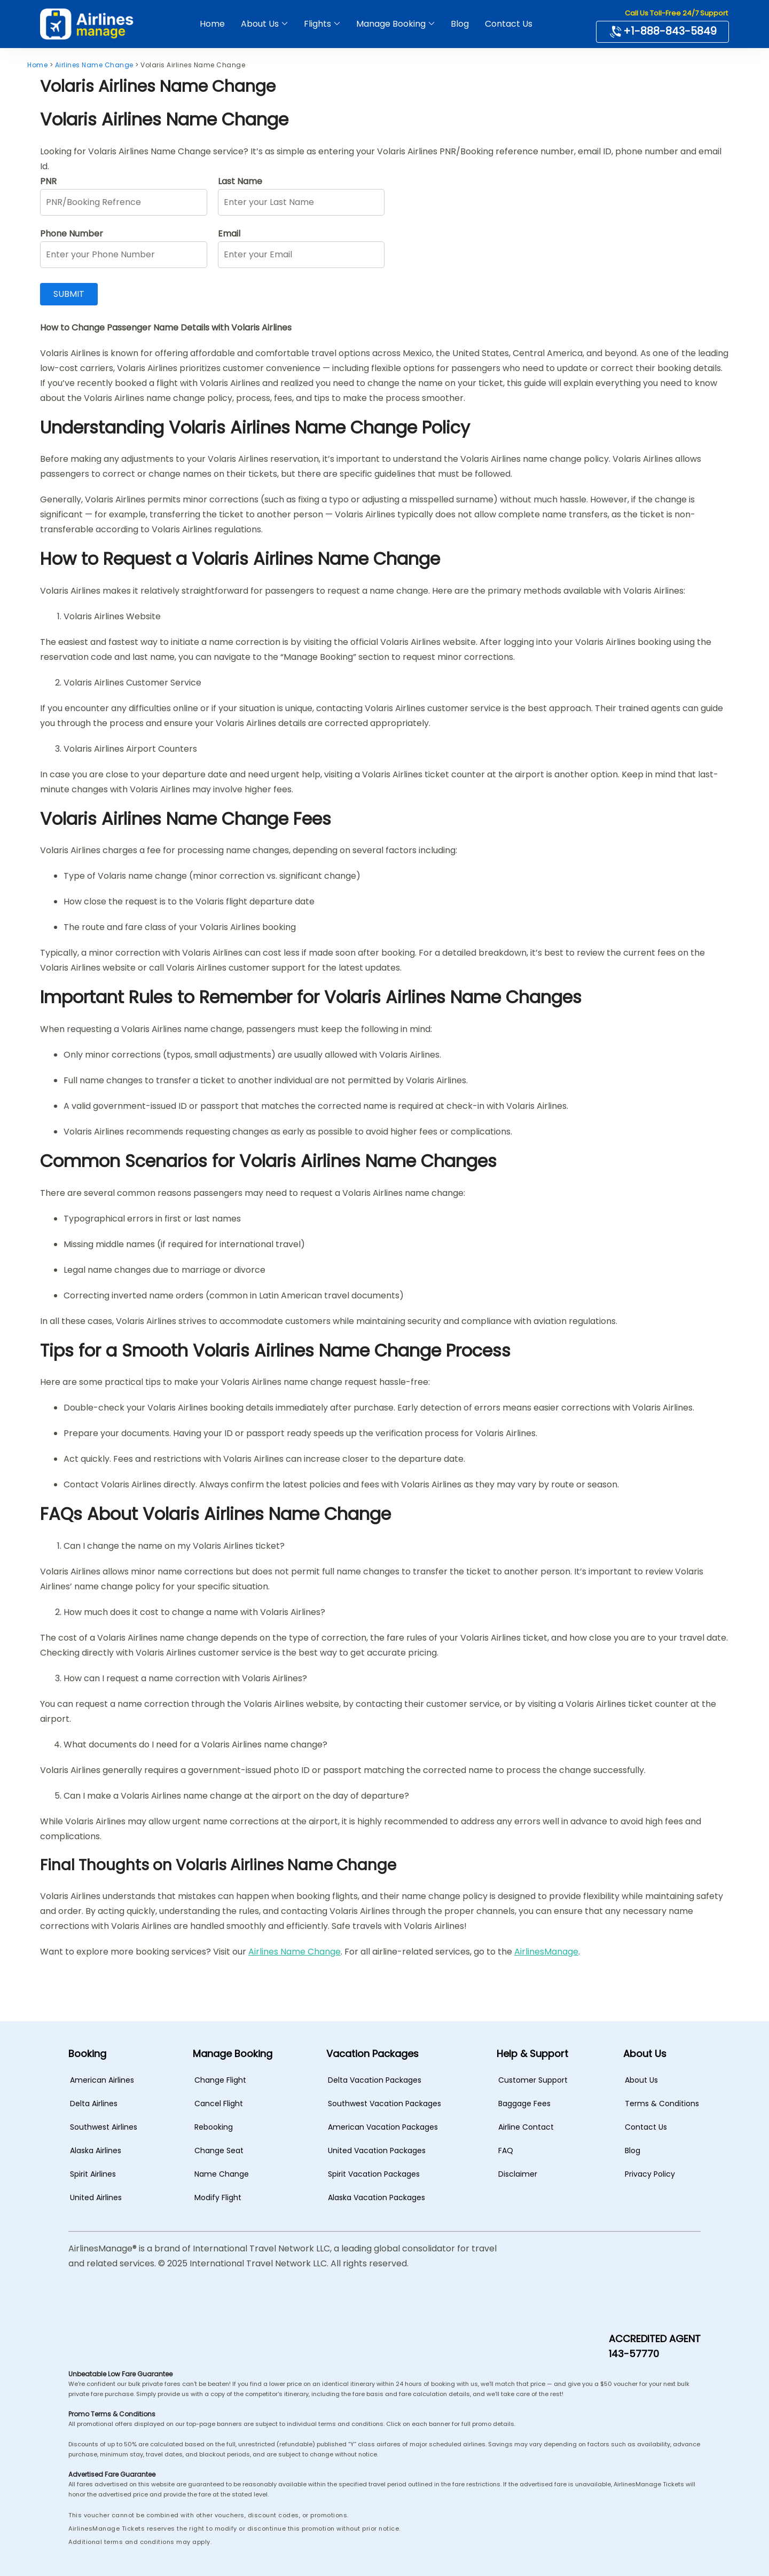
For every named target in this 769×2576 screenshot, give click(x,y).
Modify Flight (217, 2197)
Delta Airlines (93, 2103)
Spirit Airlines (93, 2174)
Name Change (221, 2174)
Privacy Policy (650, 2174)
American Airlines (102, 2080)
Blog (460, 24)
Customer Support (533, 2080)
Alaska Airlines (95, 2150)
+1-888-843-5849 (662, 31)
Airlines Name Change (294, 1951)
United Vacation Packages (377, 2150)
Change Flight (220, 2080)
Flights (317, 24)
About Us (260, 24)
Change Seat (219, 2150)
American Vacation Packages (383, 2127)
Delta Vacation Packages (374, 2080)
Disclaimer (517, 2174)
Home (212, 24)
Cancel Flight (218, 2103)
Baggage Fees (524, 2103)
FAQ (505, 2150)
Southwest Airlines (103, 2127)
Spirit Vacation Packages (374, 2174)
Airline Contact (526, 2127)
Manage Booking (391, 24)
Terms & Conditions (662, 2103)
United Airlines (96, 2197)
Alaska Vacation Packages (376, 2197)
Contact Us (508, 24)
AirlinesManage (546, 1951)
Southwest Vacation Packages (384, 2103)
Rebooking (213, 2127)
